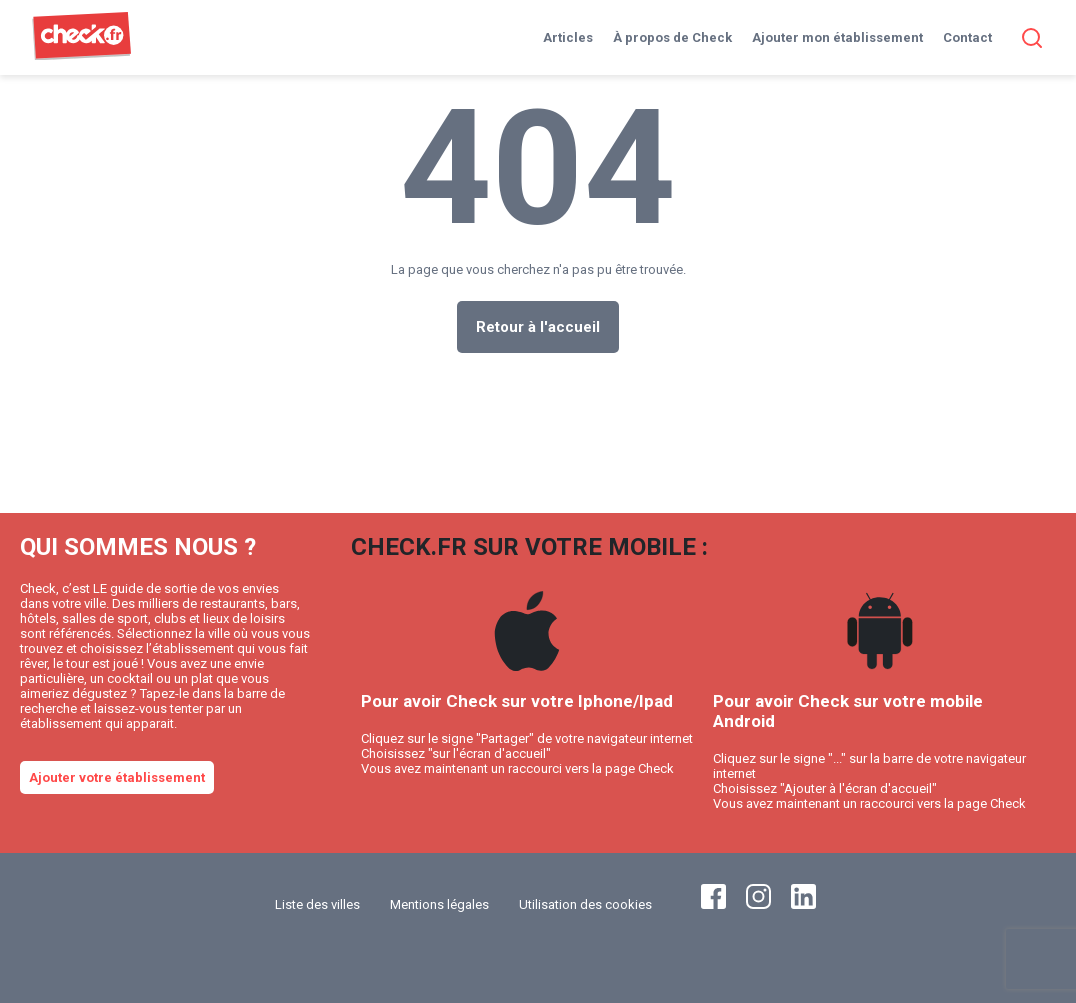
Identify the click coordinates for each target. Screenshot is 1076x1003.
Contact (967, 37)
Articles (568, 37)
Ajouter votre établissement (117, 777)
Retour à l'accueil (538, 327)
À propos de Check (672, 37)
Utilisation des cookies (585, 904)
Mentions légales (439, 904)
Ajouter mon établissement (837, 37)
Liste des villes (317, 904)
